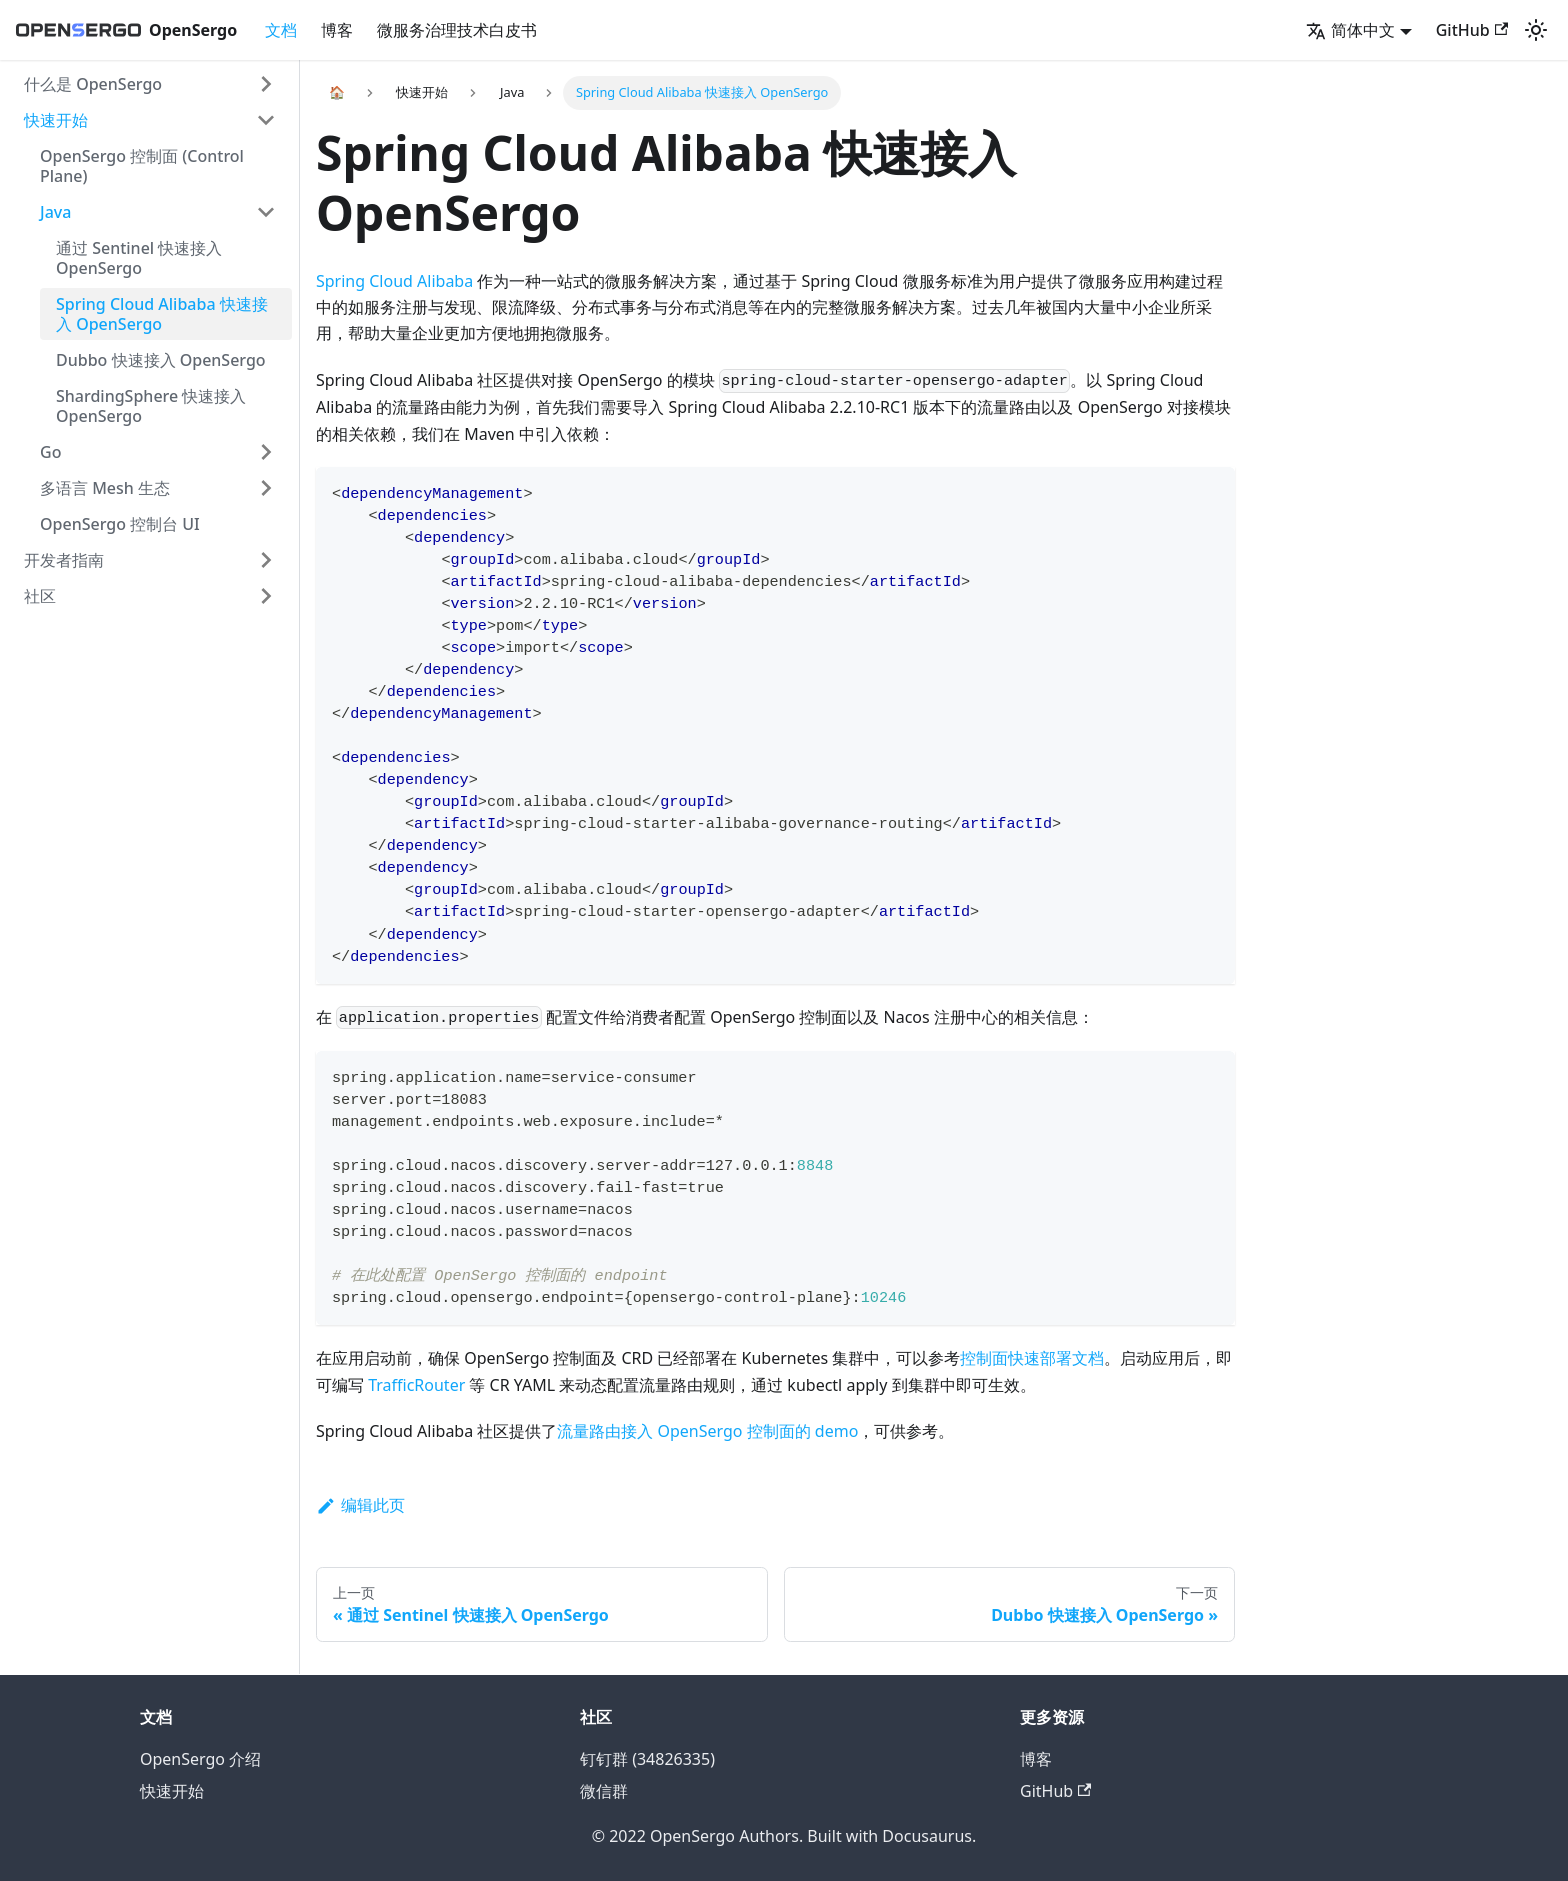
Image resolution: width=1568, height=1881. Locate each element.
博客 (337, 30)
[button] (1359, 30)
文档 (281, 30)
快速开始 (56, 120)
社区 (40, 596)
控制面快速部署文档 (1032, 1358)
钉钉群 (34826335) (647, 1759)
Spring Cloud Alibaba (394, 281)
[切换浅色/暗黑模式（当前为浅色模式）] (1536, 30)
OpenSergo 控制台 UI (120, 524)
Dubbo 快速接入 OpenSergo (161, 360)
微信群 (604, 1791)
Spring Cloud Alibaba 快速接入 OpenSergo (162, 314)
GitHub (1472, 30)
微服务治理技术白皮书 (457, 30)
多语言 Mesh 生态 (105, 488)
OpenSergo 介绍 (200, 1759)
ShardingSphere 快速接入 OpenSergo (151, 406)
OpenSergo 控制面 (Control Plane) (142, 166)
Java (55, 212)
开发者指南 (64, 560)
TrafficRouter (416, 1385)
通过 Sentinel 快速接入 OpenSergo (139, 258)
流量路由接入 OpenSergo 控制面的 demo (707, 1431)
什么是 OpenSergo (93, 84)
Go (50, 452)
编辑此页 (360, 1505)
